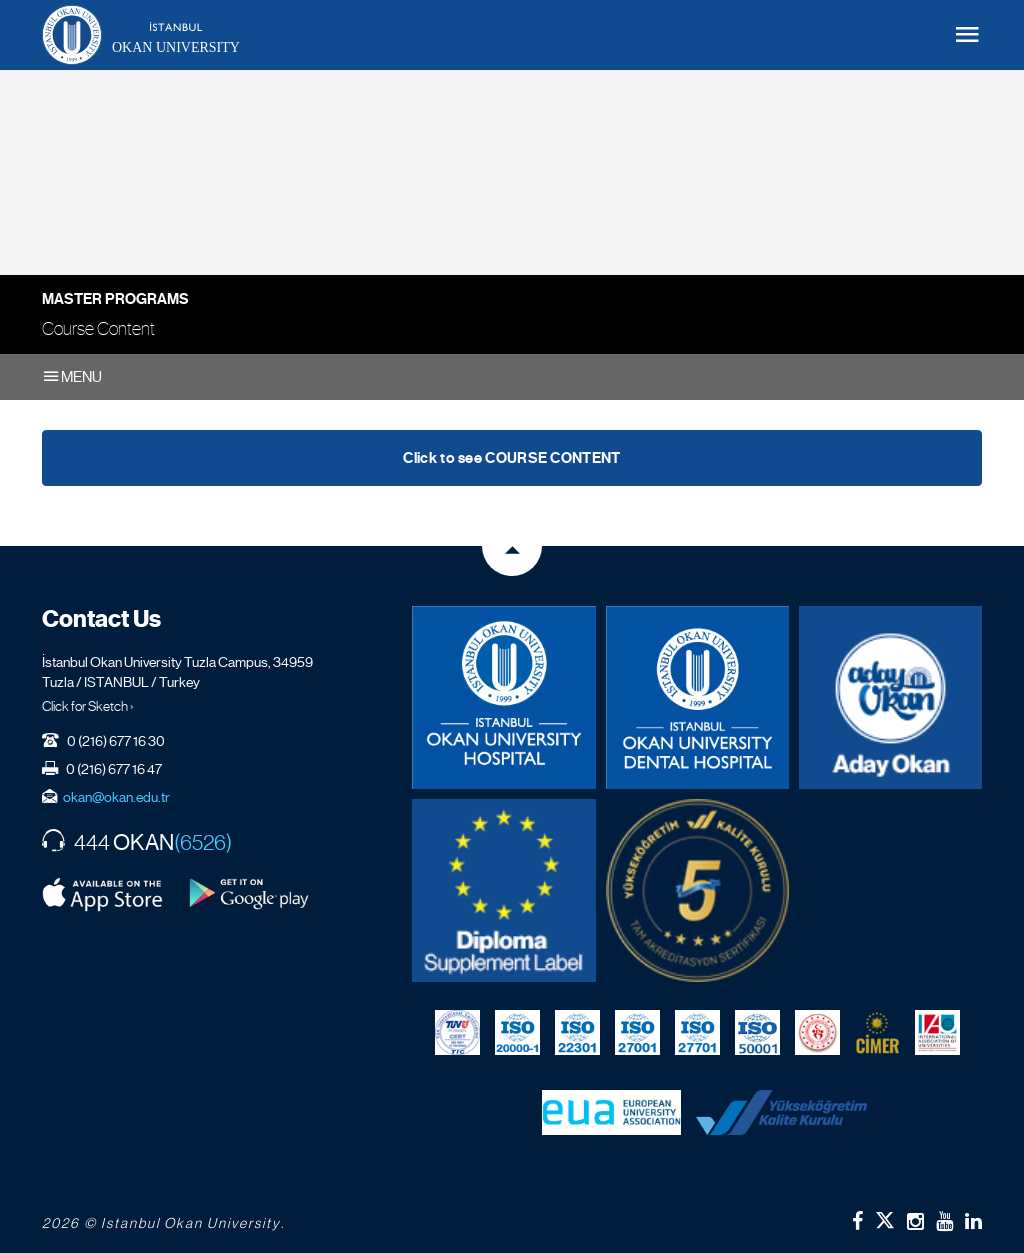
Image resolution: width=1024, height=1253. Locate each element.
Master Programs (115, 299)
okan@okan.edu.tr (116, 797)
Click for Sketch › (88, 706)
